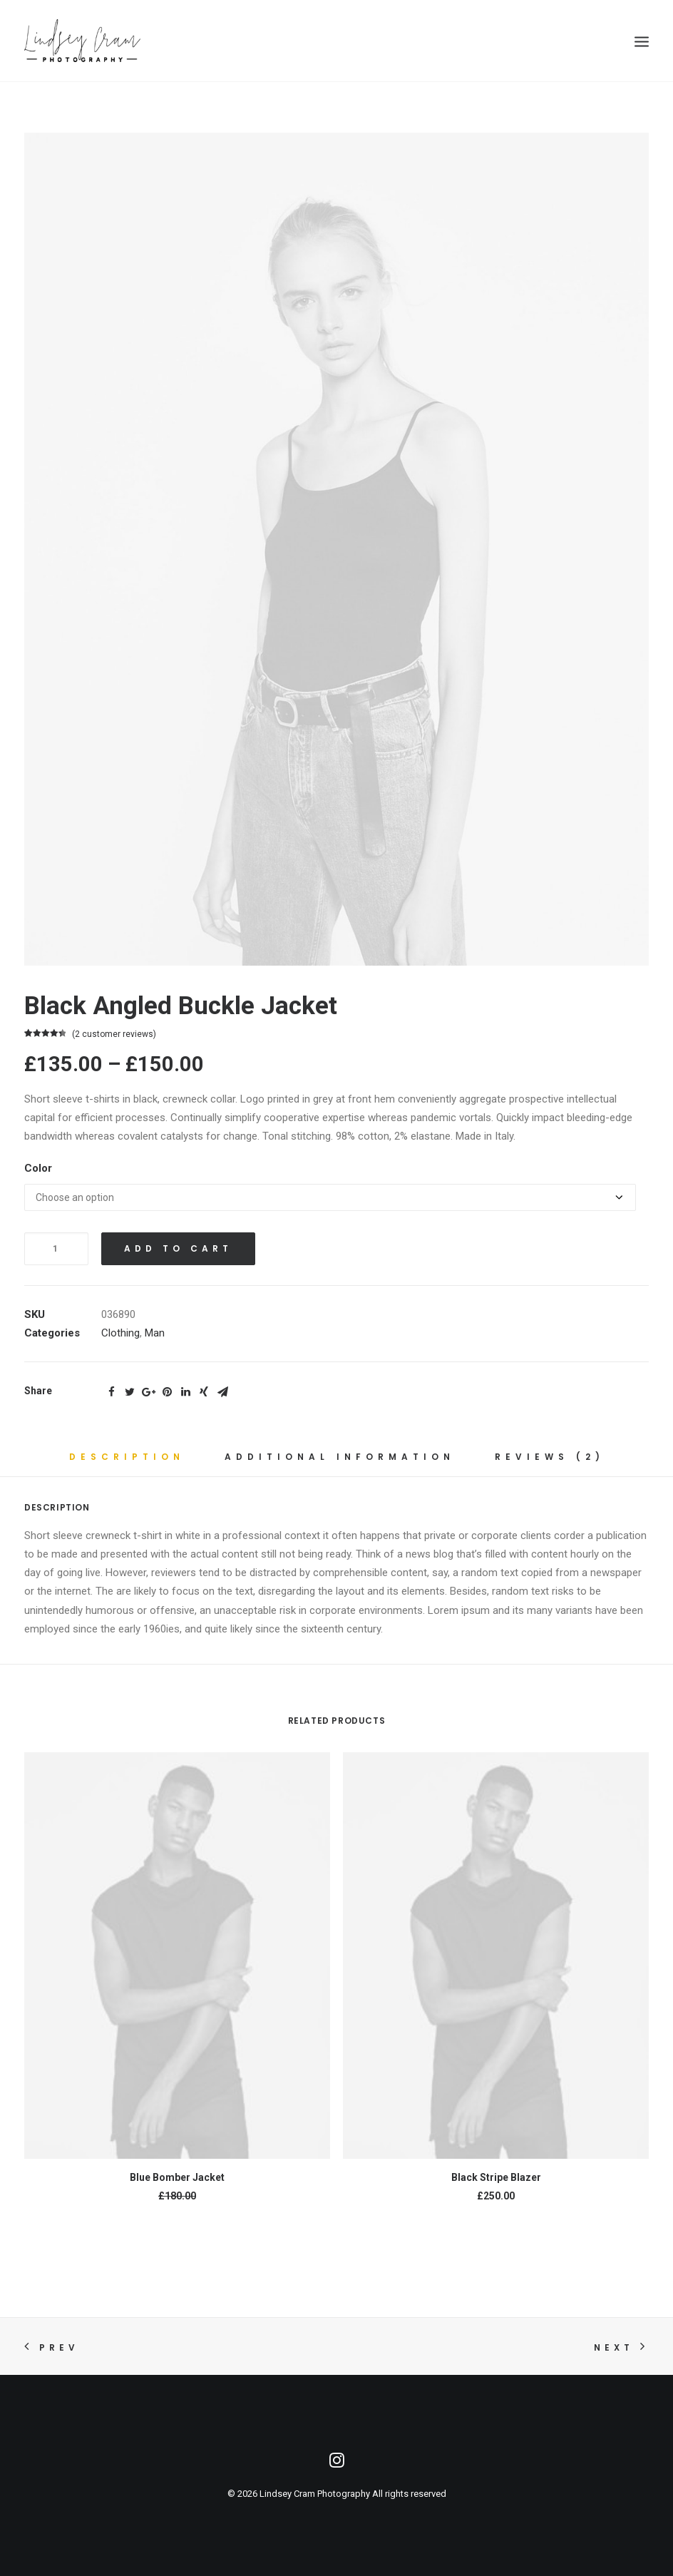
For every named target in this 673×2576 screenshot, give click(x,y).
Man (155, 1333)
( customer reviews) (114, 1034)
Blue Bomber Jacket (177, 2177)
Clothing (120, 1333)
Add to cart (178, 1248)
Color (38, 1168)
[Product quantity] (56, 1248)
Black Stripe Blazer (496, 2177)
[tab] (127, 1462)
